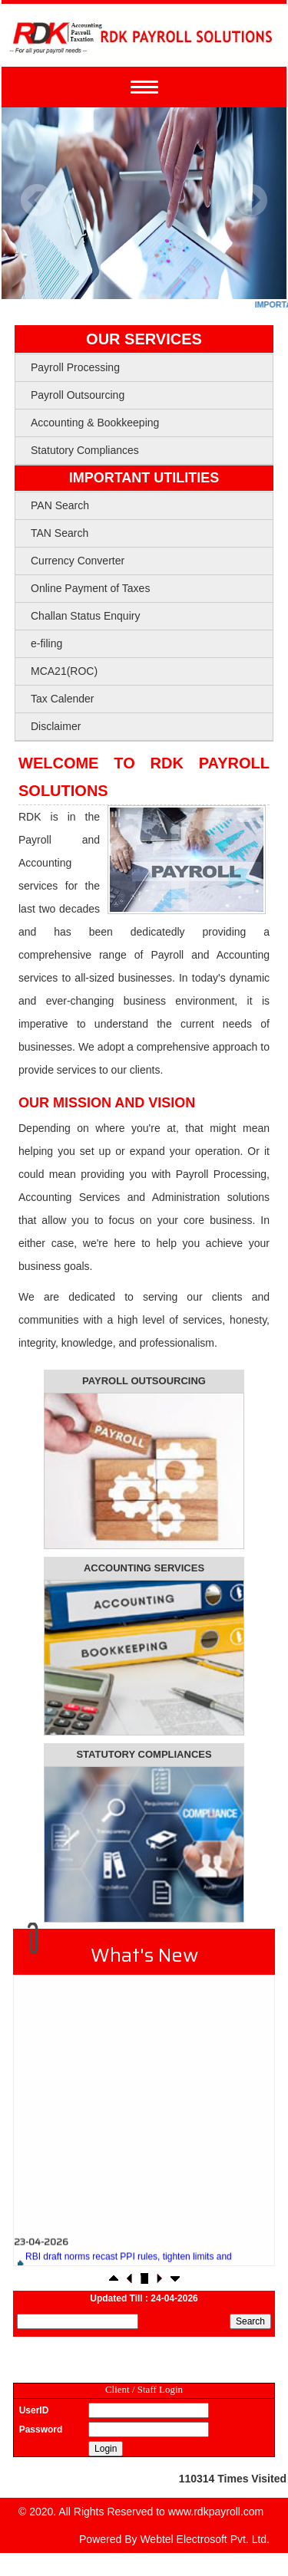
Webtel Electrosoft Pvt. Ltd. (205, 2539)
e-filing (46, 643)
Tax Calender (62, 699)
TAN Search (59, 533)
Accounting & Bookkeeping (95, 422)
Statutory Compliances (85, 450)
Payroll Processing (75, 367)
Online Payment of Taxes (90, 588)
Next (250, 200)
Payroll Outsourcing (77, 395)
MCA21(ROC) (64, 671)
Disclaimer (56, 726)
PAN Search (60, 505)
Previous (37, 200)
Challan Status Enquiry (85, 616)
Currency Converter (77, 560)
